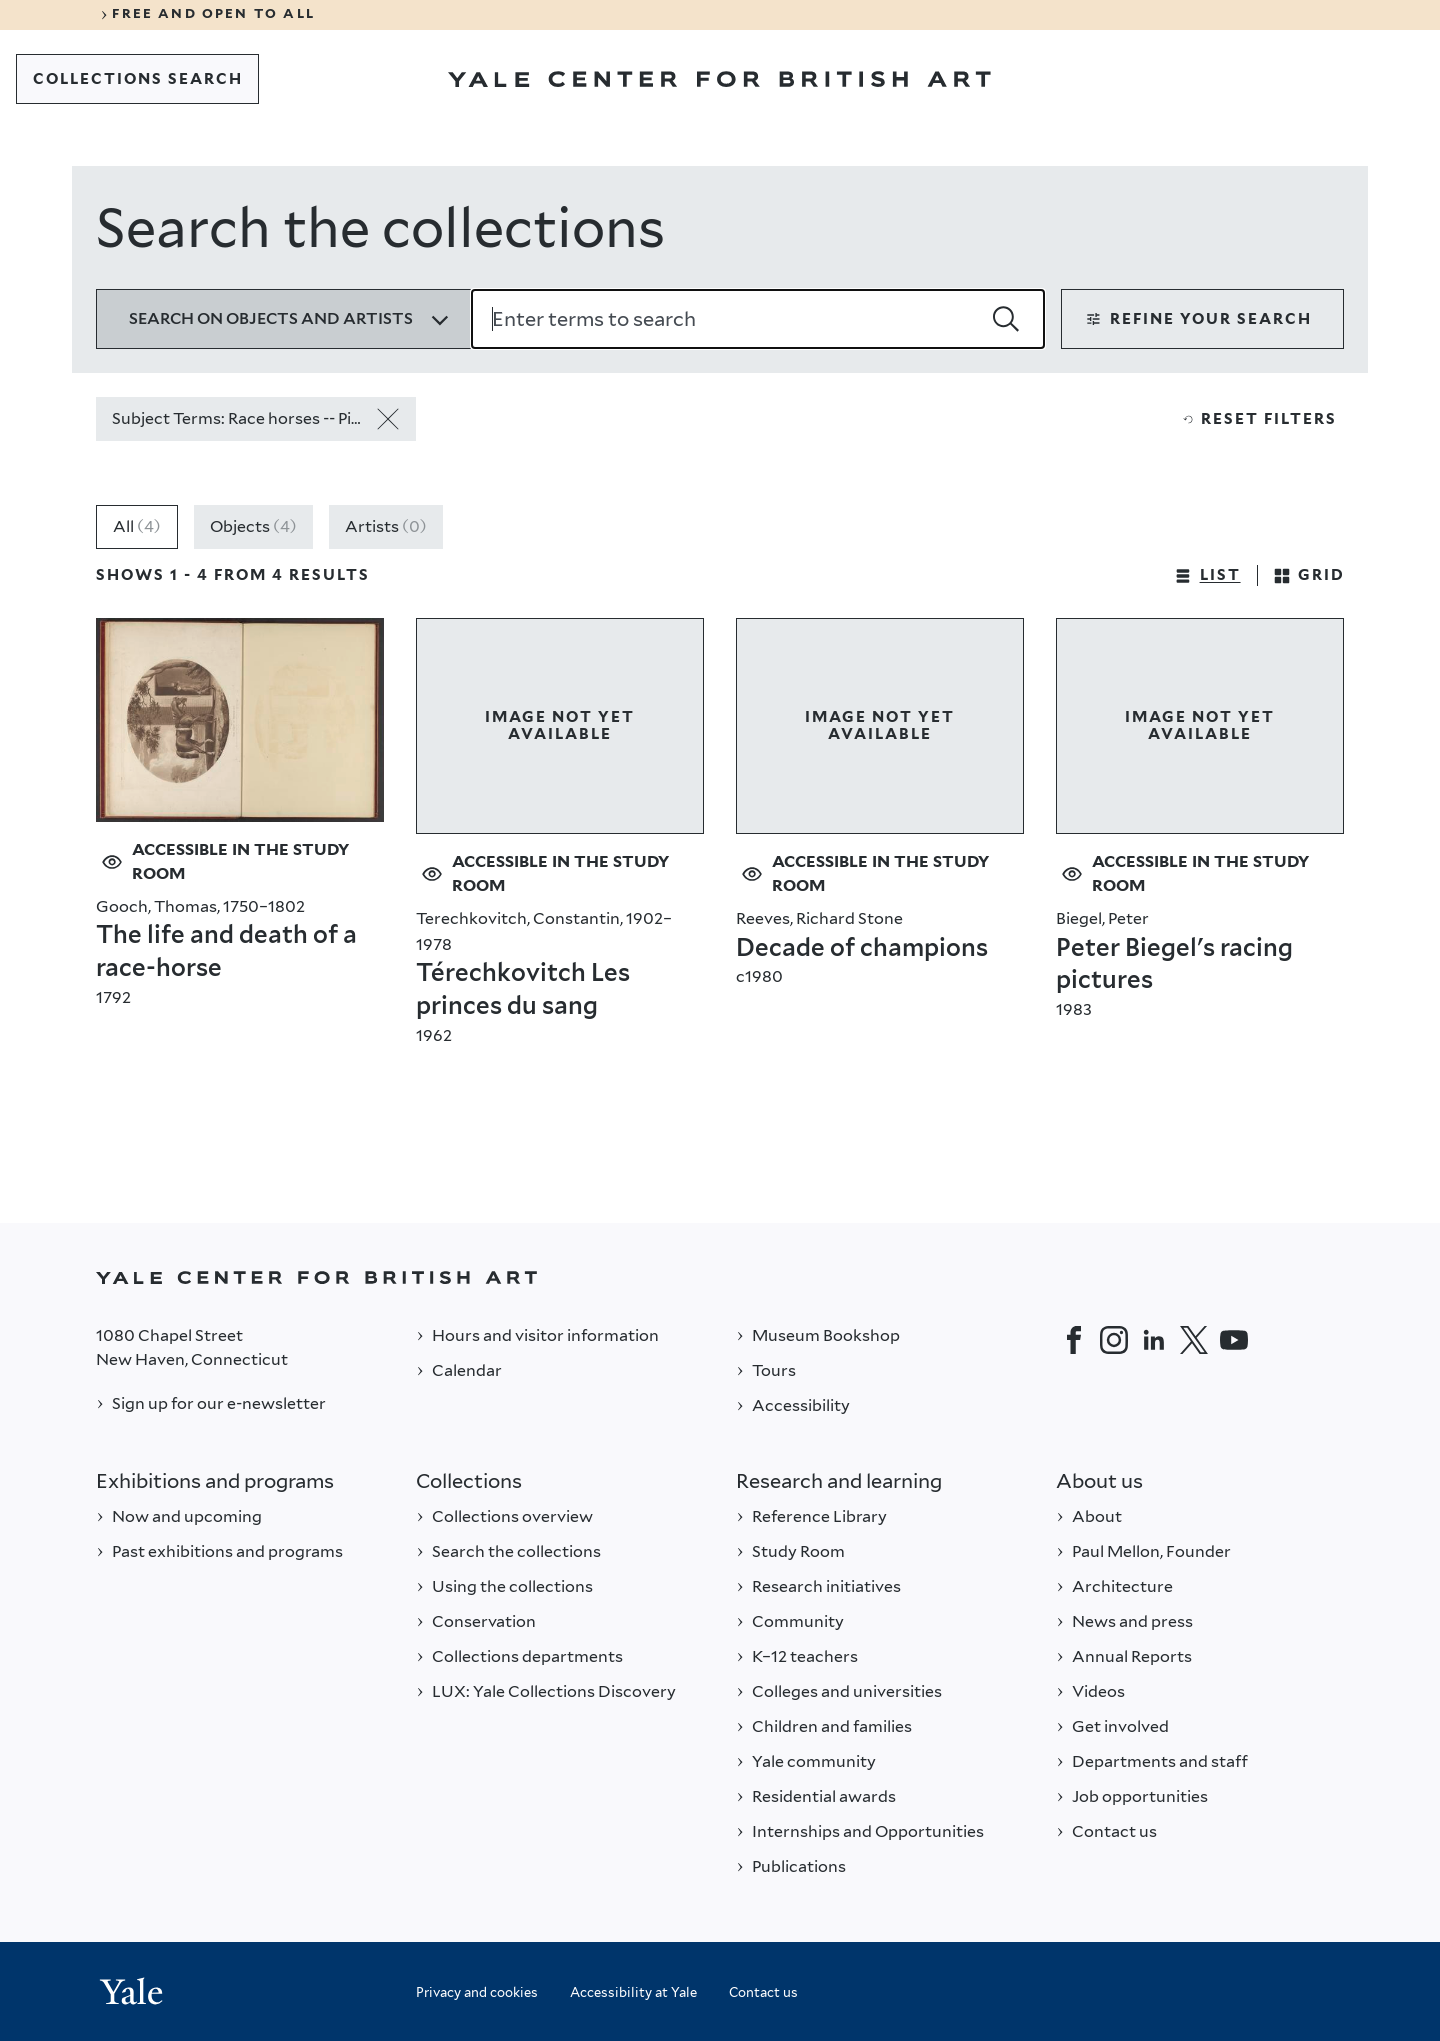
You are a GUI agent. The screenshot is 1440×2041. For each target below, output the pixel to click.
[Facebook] (1074, 1340)
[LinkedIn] (1154, 1340)
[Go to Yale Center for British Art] (719, 79)
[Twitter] (1194, 1340)
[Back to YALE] (720, 1277)
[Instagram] (1114, 1340)
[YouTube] (1234, 1340)
